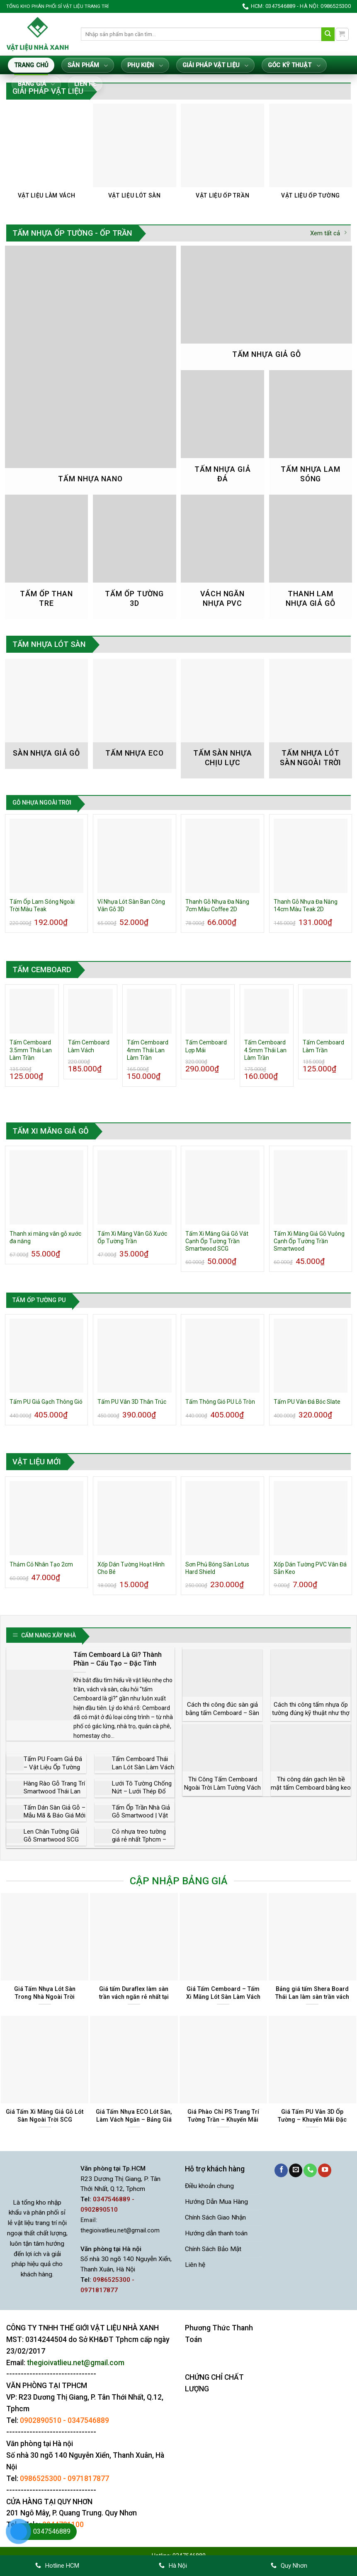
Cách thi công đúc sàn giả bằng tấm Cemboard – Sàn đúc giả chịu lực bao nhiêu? (222, 1713)
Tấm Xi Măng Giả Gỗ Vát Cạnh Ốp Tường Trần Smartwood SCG (216, 1241)
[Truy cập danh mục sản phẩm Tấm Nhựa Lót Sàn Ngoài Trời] (310, 718)
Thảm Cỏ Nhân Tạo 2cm (41, 1564)
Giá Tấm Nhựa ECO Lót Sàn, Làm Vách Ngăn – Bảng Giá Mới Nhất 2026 (134, 2119)
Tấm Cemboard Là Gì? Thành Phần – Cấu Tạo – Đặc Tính (117, 1659)
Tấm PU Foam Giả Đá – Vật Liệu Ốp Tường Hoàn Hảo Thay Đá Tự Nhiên (54, 1771)
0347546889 (88, 2420)
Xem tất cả (328, 233)
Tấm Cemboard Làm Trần (323, 1046)
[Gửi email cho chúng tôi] (295, 2170)
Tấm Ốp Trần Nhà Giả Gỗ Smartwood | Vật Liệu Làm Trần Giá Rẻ (141, 1815)
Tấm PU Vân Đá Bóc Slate (307, 1401)
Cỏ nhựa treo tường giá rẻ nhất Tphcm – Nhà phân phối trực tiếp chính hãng (139, 1844)
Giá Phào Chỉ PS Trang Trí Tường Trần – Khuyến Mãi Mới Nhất (223, 2119)
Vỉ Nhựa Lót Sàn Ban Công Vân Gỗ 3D (131, 905)
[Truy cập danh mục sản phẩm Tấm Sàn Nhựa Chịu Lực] (222, 718)
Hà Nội (173, 2565)
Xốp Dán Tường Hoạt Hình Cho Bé (131, 1568)
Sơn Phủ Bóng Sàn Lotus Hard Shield (217, 1568)
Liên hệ (85, 84)
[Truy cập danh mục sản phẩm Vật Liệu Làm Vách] (46, 156)
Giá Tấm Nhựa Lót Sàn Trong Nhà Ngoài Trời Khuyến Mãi (44, 1997)
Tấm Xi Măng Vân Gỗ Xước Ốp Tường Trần (132, 1237)
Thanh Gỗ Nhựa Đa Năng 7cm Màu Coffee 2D (217, 905)
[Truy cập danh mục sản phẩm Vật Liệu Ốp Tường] (310, 156)
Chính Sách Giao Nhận (215, 2217)
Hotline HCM (57, 2565)
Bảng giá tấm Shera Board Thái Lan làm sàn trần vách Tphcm (312, 1997)
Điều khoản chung (209, 2186)
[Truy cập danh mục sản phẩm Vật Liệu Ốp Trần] (222, 156)
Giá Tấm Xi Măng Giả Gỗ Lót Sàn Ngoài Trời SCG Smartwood (44, 2119)
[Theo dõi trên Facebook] (281, 2170)
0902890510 (40, 2420)
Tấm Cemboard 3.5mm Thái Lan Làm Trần (31, 1050)
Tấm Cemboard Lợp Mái (206, 1046)
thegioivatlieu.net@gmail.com (120, 2230)
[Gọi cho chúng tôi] (310, 2170)
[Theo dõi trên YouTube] (324, 2170)
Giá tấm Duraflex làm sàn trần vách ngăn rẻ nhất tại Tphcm (134, 1997)
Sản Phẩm (88, 66)
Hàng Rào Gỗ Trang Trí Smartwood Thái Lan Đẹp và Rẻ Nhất (54, 1791)
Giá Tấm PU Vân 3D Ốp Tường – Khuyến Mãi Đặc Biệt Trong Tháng (312, 2119)
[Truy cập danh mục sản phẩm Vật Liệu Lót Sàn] (134, 156)
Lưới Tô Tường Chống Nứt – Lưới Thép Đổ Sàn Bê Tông (142, 1791)
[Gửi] (328, 34)
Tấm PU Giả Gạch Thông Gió (46, 1401)
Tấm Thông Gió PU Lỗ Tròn (220, 1401)
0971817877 (88, 2478)
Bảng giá (36, 84)
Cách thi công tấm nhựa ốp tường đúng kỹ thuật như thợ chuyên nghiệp (311, 1713)
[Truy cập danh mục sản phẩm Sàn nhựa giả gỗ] (46, 714)
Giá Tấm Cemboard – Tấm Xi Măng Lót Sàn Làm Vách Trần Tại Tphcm (223, 1997)
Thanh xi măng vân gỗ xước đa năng (45, 1237)
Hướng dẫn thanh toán (216, 2233)
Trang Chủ (31, 65)
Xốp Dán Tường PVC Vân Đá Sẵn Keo (310, 1568)
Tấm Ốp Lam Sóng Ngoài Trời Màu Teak (42, 905)
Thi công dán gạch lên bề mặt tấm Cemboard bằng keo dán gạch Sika (311, 1787)
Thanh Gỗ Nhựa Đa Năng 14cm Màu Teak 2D (306, 905)
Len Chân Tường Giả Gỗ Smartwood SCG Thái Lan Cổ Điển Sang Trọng (54, 1844)
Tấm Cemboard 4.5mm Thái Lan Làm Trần (265, 1050)
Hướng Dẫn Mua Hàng (216, 2201)
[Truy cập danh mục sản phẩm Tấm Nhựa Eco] (134, 714)
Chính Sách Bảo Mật (213, 2249)
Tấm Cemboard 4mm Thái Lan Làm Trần (147, 1050)
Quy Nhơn (289, 2565)
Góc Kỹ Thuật (294, 66)
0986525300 (40, 2478)
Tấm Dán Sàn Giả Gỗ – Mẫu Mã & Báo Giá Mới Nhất (54, 1815)
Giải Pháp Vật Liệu (215, 66)
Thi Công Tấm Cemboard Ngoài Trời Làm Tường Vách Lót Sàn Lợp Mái (222, 1787)
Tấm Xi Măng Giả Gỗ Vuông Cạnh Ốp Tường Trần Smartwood (309, 1241)
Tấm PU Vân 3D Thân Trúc (131, 1401)
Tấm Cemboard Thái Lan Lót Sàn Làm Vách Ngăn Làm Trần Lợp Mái (143, 1771)
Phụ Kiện (145, 66)
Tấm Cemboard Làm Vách (88, 1046)
